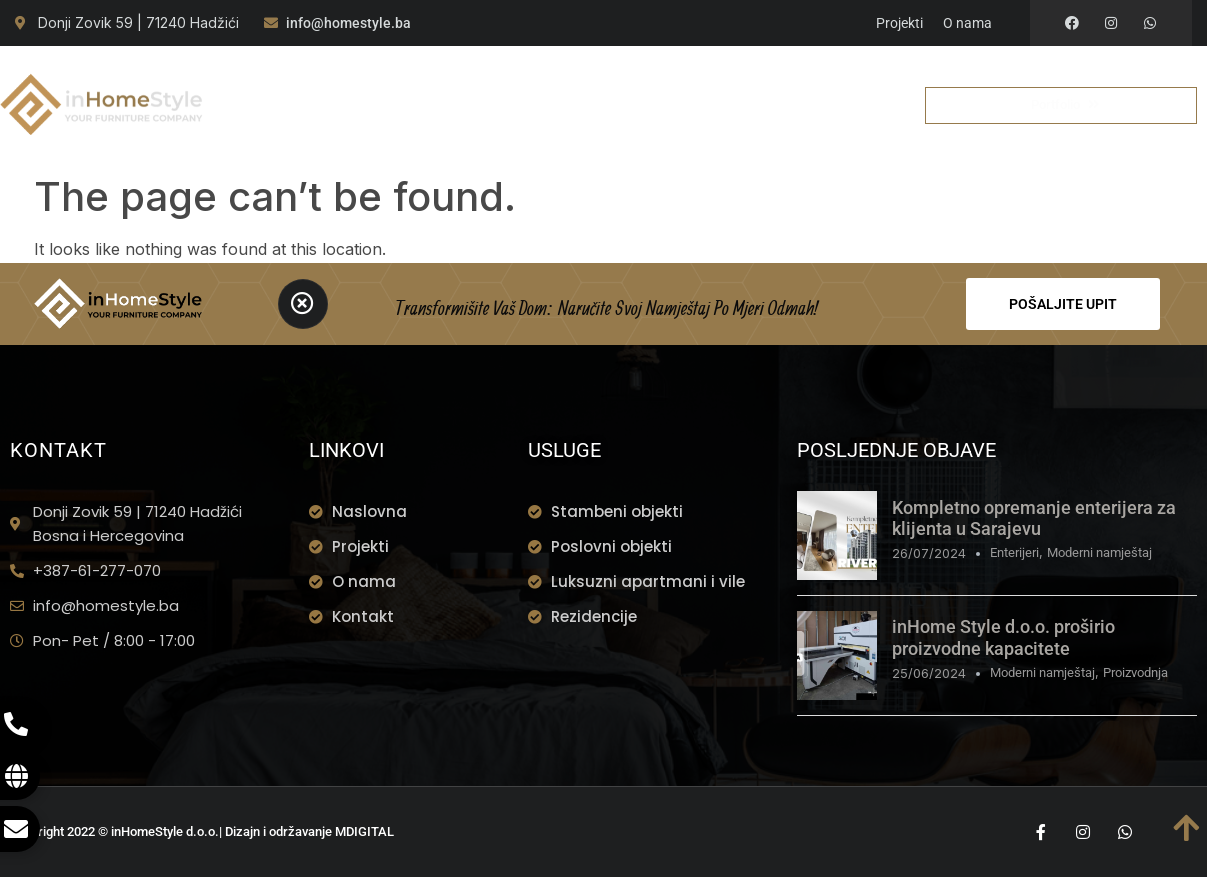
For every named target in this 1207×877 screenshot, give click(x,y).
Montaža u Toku (603, 81)
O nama (389, 81)
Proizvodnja (1135, 672)
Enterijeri (1014, 552)
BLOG (810, 81)
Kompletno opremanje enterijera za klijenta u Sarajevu (1034, 518)
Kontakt (543, 128)
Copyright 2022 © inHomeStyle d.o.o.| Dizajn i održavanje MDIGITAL (202, 831)
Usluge (479, 81)
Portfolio (729, 81)
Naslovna (296, 81)
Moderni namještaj (1099, 552)
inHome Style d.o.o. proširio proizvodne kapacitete (1003, 637)
